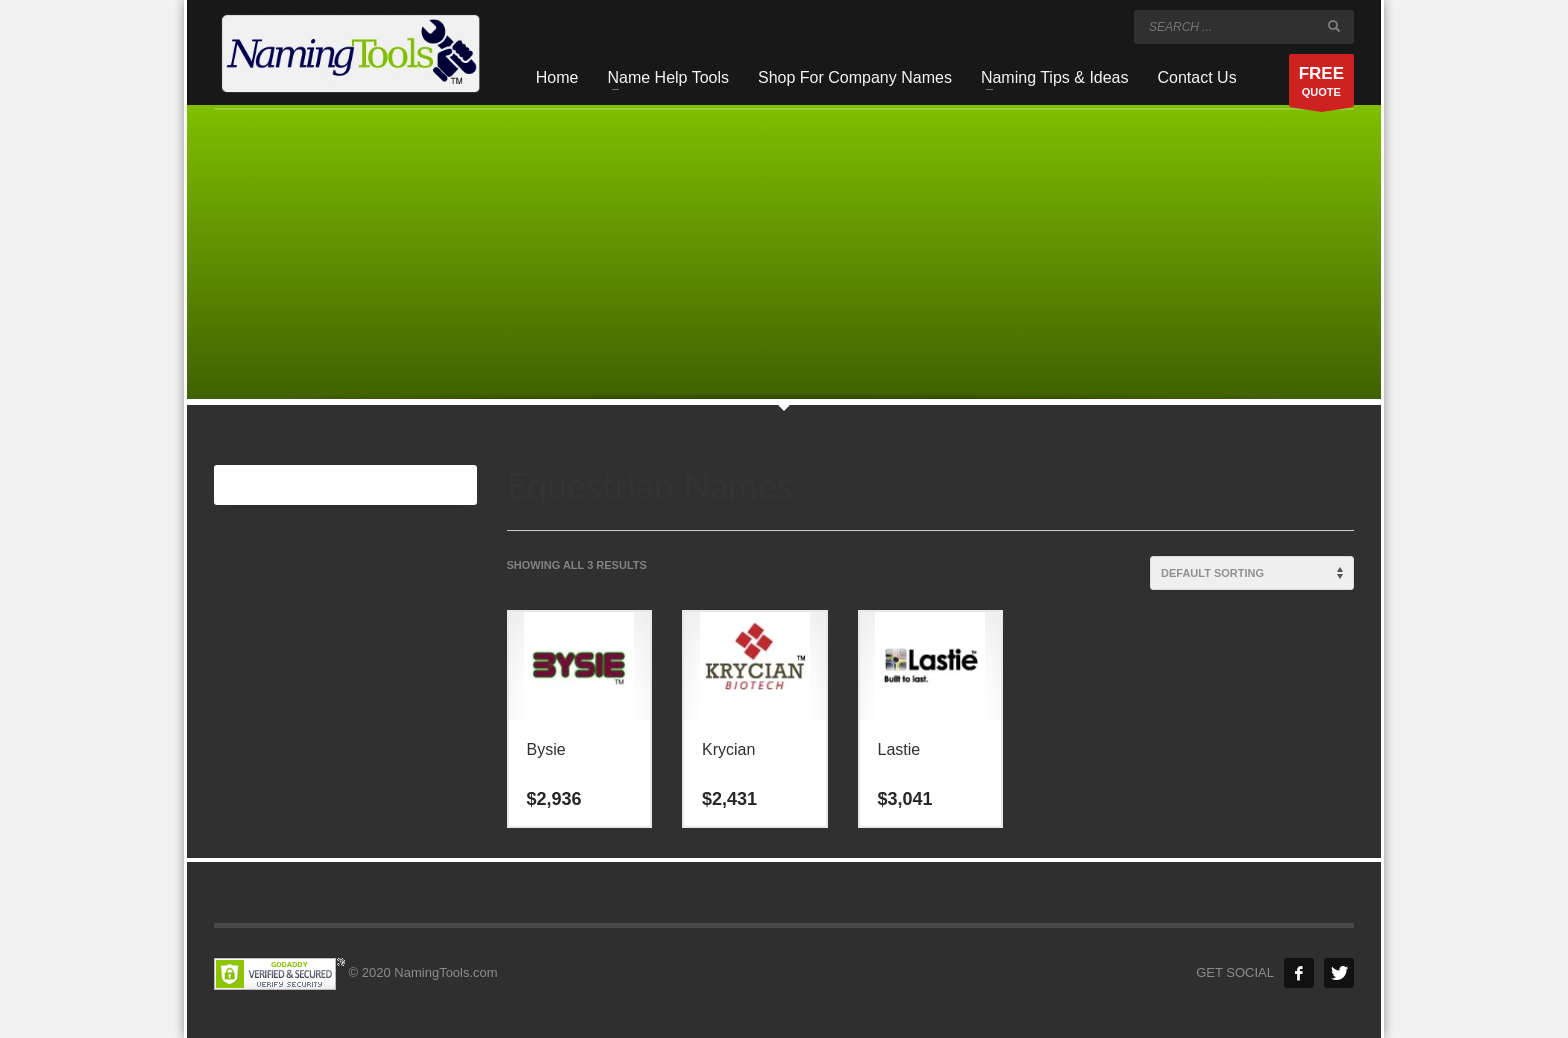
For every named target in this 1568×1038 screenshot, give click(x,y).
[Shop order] (1252, 573)
